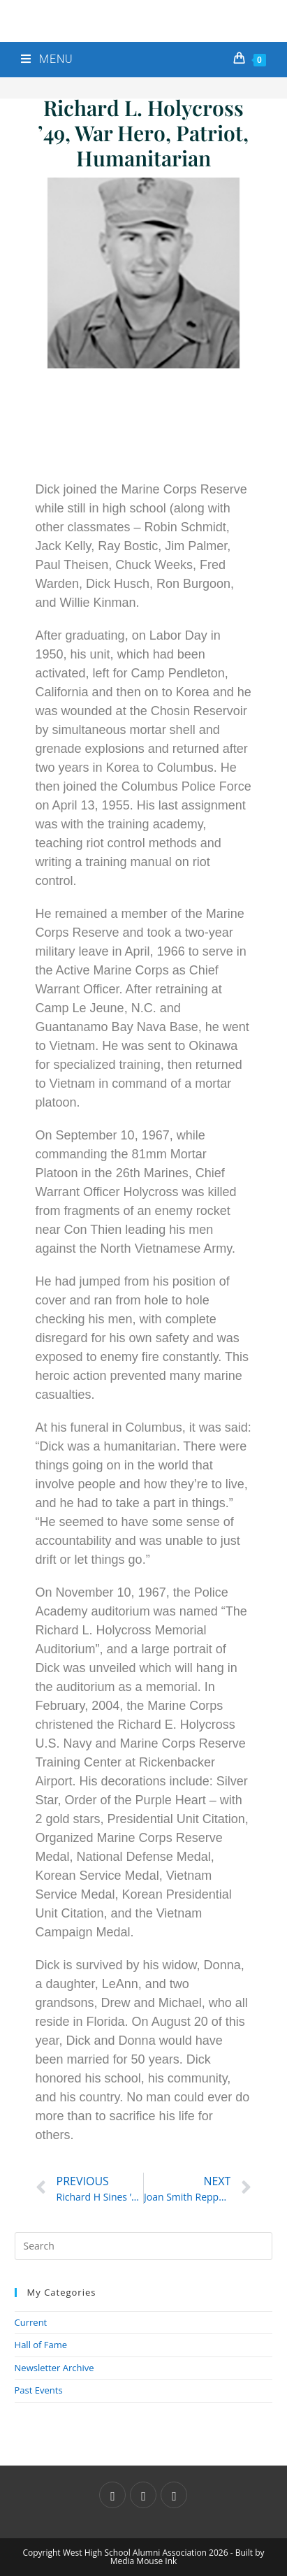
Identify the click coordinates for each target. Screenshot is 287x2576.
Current (31, 2322)
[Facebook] (143, 2495)
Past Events (39, 2390)
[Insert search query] (144, 2246)
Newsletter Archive (54, 2367)
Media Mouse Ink (143, 2561)
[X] (112, 2495)
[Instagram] (174, 2495)
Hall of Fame (41, 2344)
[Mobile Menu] (47, 59)
